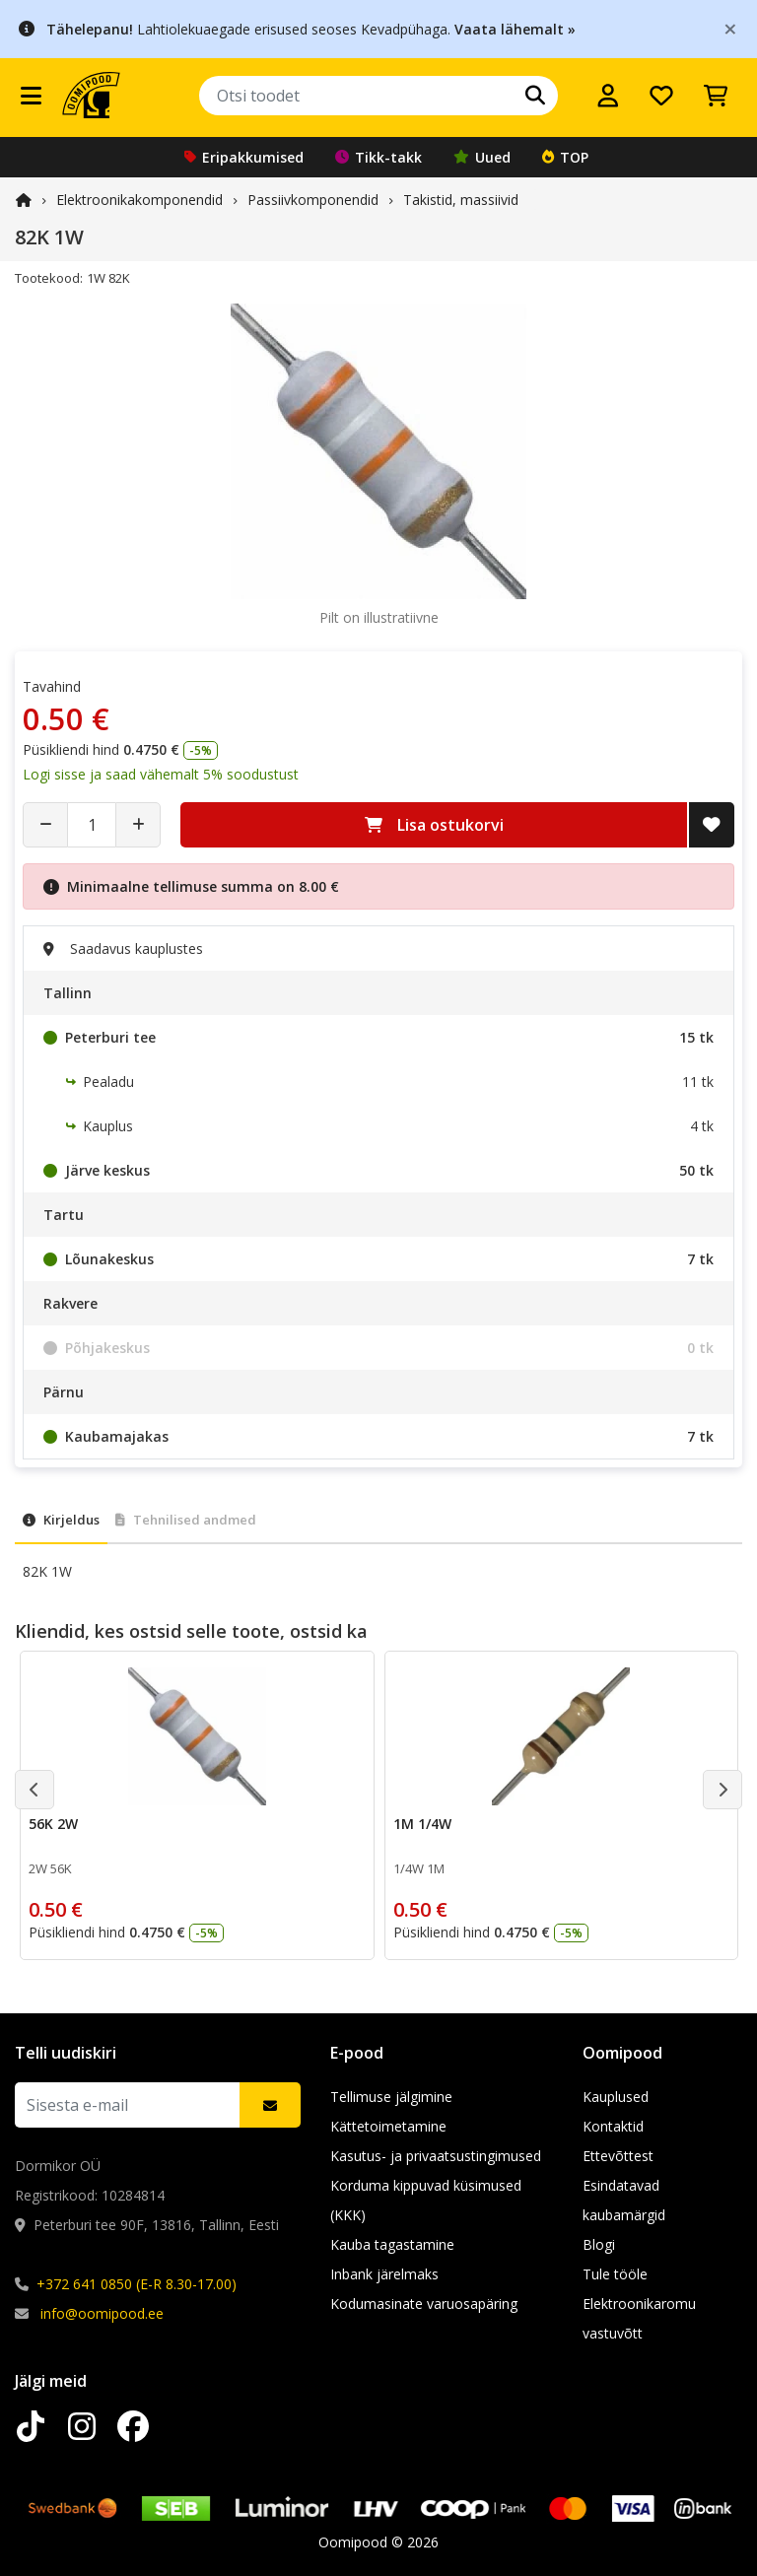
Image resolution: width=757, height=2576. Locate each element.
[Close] (730, 28)
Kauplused (616, 2096)
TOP (565, 157)
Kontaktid (613, 2126)
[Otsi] (535, 95)
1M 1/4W (422, 1823)
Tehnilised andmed (185, 1519)
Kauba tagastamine (392, 2244)
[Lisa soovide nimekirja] (711, 824)
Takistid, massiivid (460, 199)
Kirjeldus (61, 1519)
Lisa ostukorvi (434, 825)
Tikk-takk (378, 157)
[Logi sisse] (608, 95)
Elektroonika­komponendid (139, 199)
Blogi (599, 2244)
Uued (482, 157)
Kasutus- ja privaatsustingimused (435, 2155)
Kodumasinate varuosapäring (423, 2303)
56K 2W (53, 1823)
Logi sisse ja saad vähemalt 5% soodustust (161, 774)
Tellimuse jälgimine (391, 2096)
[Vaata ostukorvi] (715, 95)
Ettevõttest (618, 2155)
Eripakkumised (244, 157)
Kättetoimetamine (388, 2126)
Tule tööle (615, 2274)
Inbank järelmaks (384, 2274)
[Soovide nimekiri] (661, 95)
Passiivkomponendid (312, 199)
